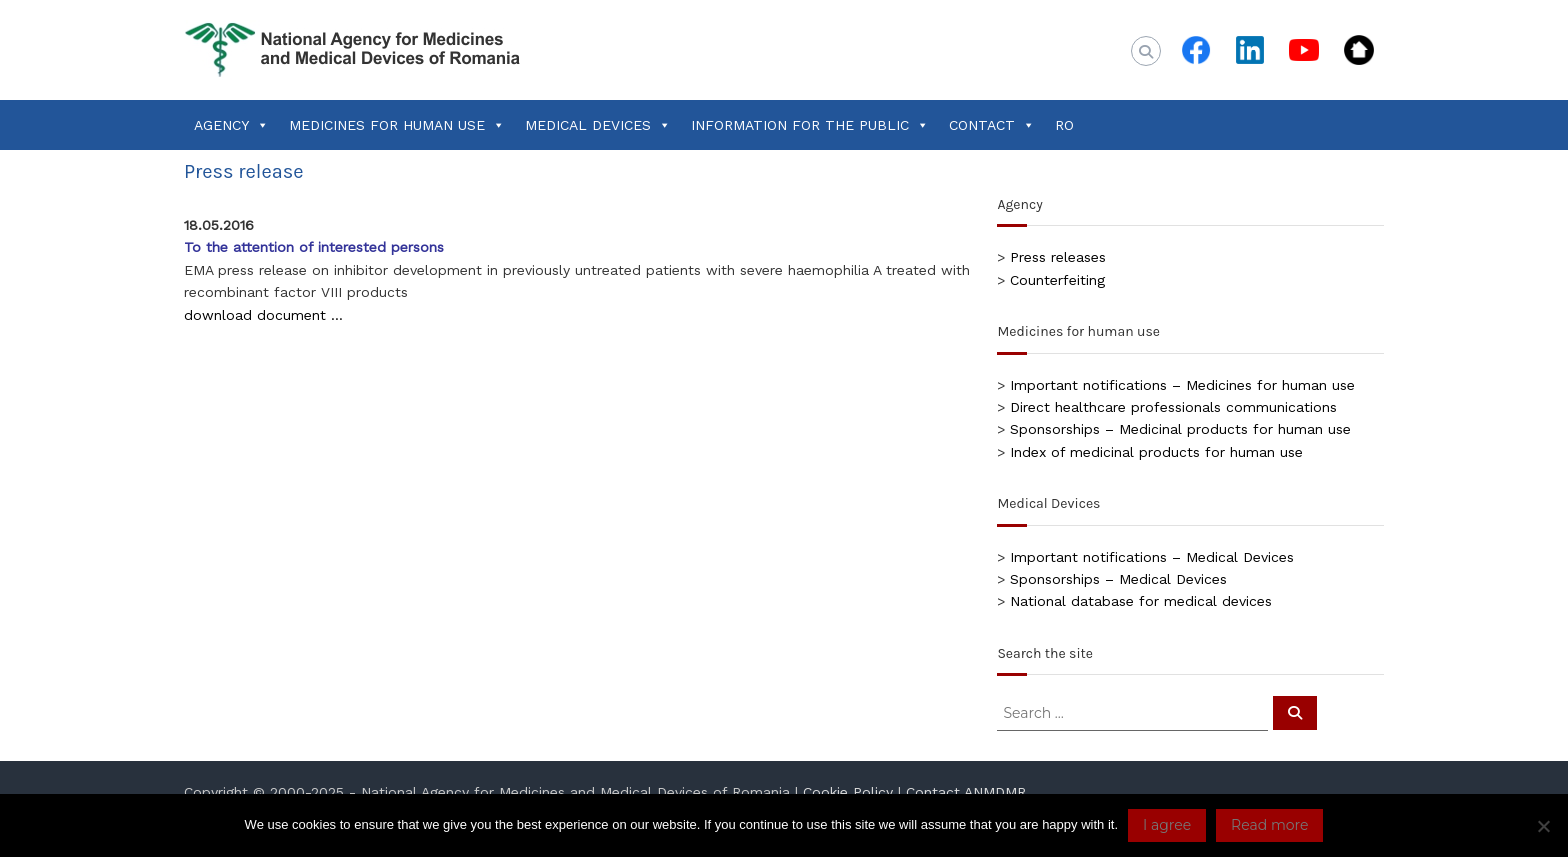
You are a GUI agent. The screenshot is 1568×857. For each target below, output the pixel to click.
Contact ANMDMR (966, 792)
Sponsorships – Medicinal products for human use (1180, 429)
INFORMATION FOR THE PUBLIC (810, 125)
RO (1064, 125)
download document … (263, 315)
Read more (1269, 825)
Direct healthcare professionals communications (1173, 407)
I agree (1167, 825)
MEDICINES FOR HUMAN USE (397, 125)
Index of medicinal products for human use (1156, 452)
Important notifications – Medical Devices (1152, 557)
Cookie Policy (848, 792)
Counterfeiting (1057, 280)
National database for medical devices (1141, 601)
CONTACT (992, 125)
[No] (1543, 826)
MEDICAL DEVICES (598, 125)
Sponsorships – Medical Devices (1118, 579)
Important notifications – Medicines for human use (1182, 385)
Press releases (1058, 257)
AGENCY (231, 125)
